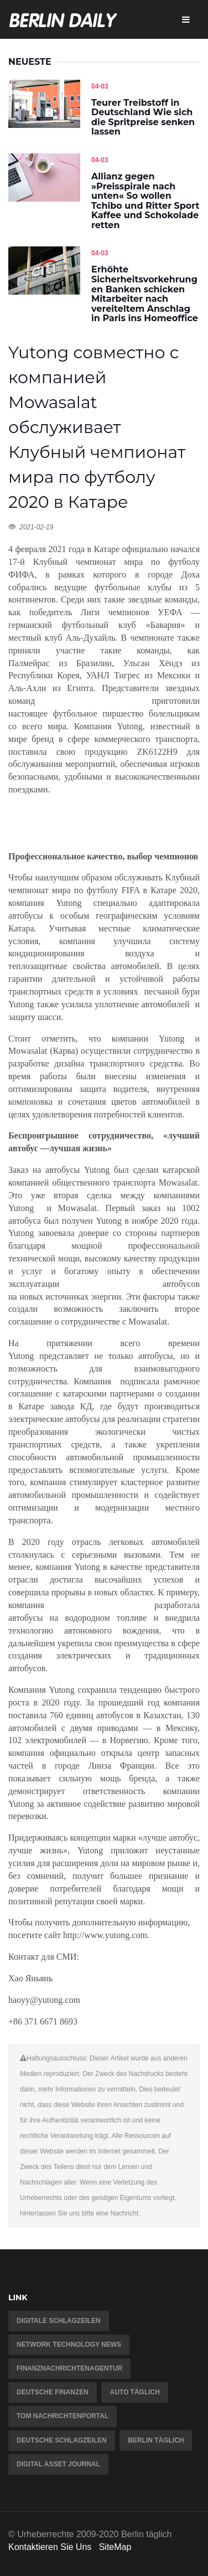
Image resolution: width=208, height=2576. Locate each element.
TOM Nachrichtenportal (62, 2416)
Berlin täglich (156, 2440)
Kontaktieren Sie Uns (49, 2547)
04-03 (99, 86)
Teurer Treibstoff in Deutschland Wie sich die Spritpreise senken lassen (143, 117)
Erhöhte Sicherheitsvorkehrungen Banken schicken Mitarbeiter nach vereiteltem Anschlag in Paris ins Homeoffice (144, 293)
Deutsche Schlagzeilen (62, 2440)
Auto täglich (134, 2392)
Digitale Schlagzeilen (59, 2321)
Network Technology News (69, 2344)
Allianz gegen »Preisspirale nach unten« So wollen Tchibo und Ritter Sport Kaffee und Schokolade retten (145, 200)
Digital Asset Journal (58, 2464)
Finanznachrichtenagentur (69, 2368)
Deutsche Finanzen (53, 2392)
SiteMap (115, 2547)
